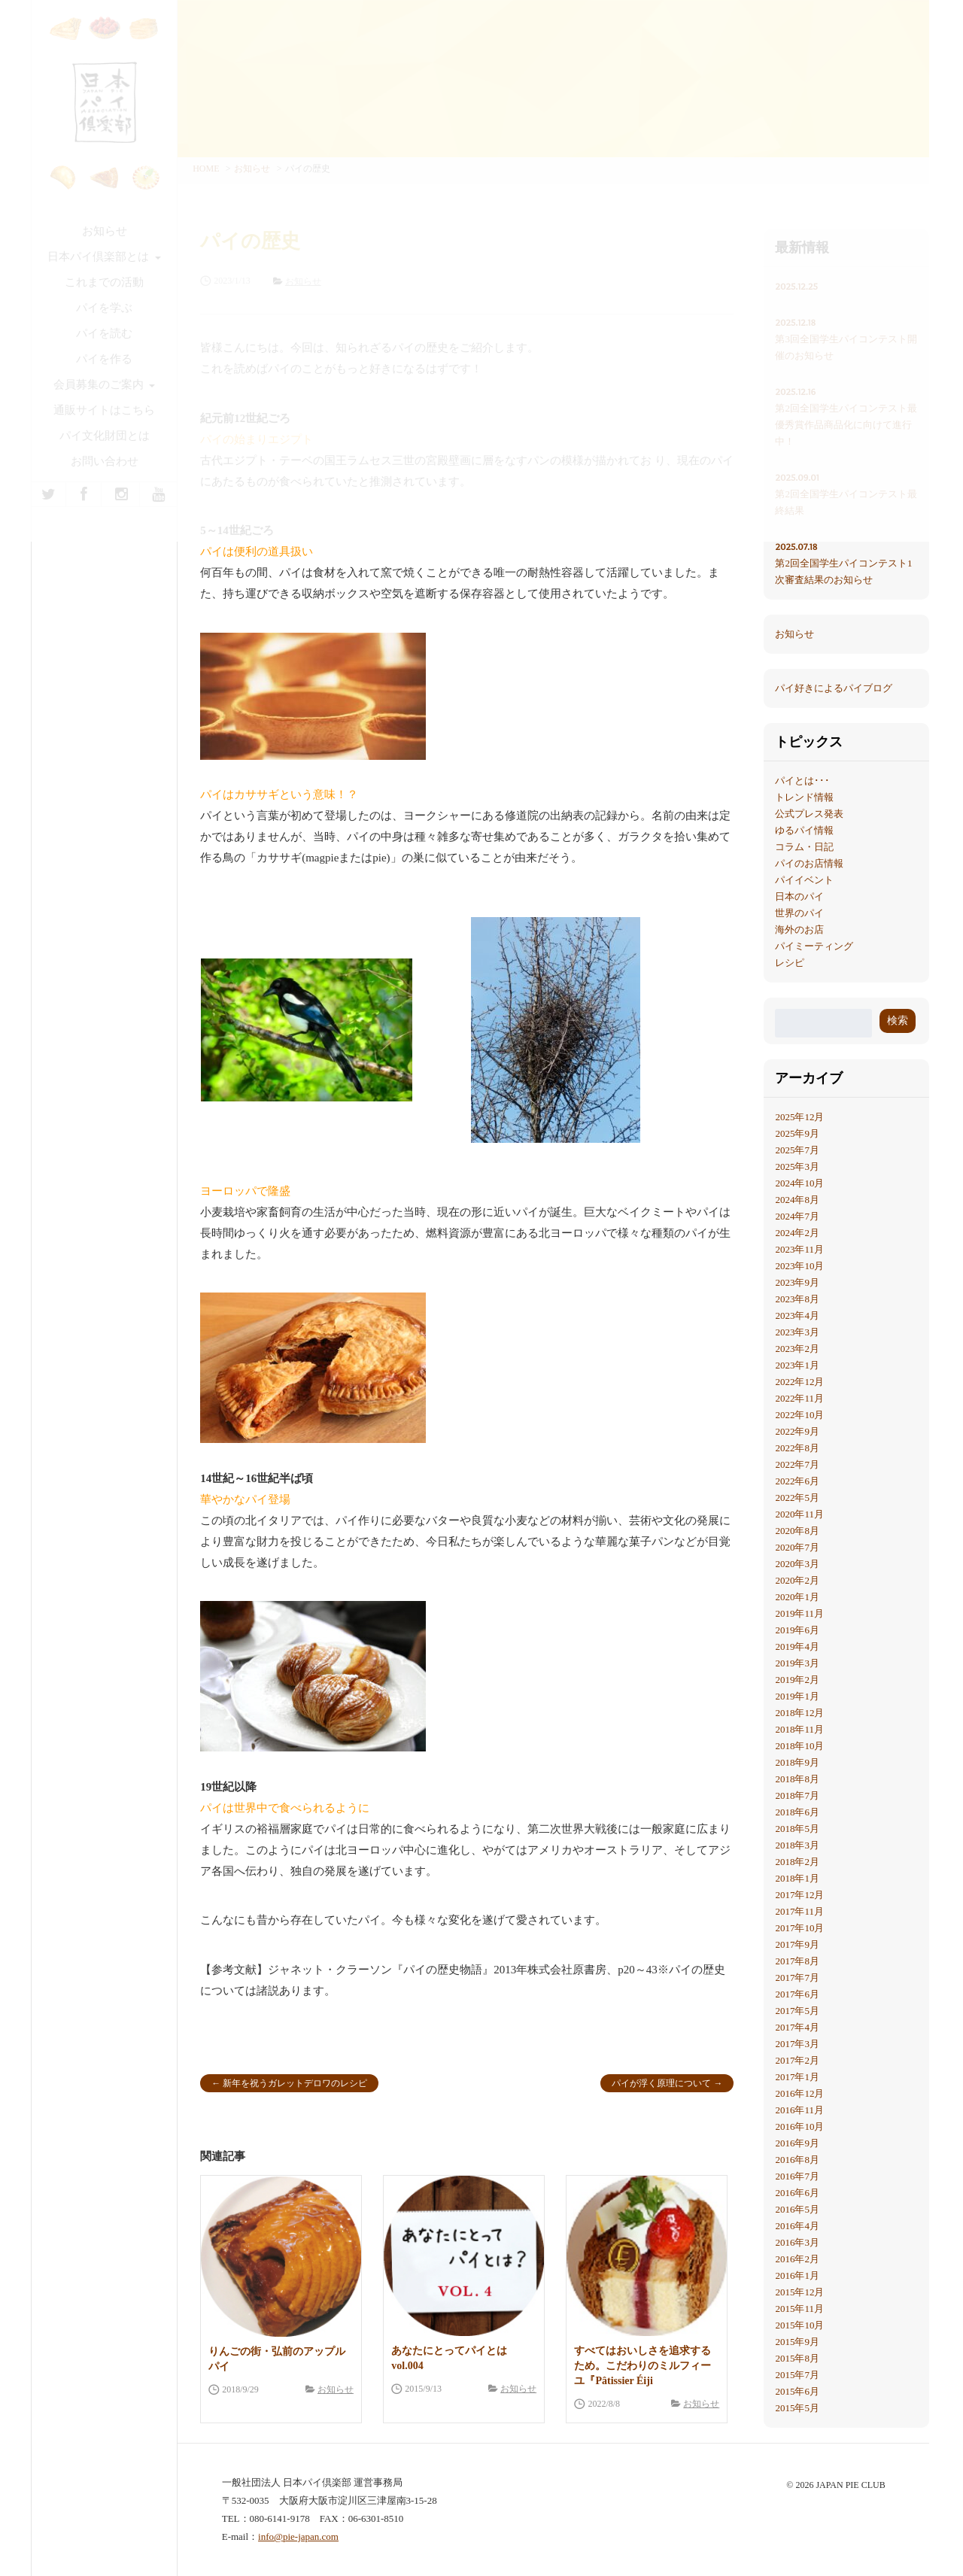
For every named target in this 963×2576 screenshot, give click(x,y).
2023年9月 (797, 1282)
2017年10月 (799, 1928)
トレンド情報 (804, 797)
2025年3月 (797, 1166)
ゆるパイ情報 (804, 830)
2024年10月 (799, 1183)
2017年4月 (797, 2027)
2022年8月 (797, 1448)
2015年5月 (797, 2407)
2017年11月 (799, 1911)
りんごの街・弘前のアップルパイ (276, 2359)
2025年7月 (797, 1150)
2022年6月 (797, 1481)
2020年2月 (797, 1580)
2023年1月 (797, 1365)
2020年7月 (797, 1547)
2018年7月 (797, 1795)
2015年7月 (797, 2374)
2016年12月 (799, 2093)
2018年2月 (797, 1861)
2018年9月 (797, 1762)
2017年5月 (797, 2010)
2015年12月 (799, 2292)
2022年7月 (797, 1464)
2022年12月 (799, 1381)
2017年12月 (799, 1894)
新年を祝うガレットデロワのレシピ (295, 2083)
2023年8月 (797, 1299)
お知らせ (335, 2389)
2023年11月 (799, 1249)
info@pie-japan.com (298, 2536)
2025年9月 (797, 1133)
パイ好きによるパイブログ (833, 688)
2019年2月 (797, 1679)
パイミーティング (814, 946)
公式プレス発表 (809, 813)
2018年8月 (797, 1779)
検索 (897, 1020)
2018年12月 (799, 1712)
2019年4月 (797, 1646)
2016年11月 (799, 2110)
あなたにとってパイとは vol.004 (449, 2358)
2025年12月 (799, 1116)
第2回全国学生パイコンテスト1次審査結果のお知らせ (846, 562)
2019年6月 (797, 1630)
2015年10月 (799, 2325)
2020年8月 (797, 1530)
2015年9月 (797, 2341)
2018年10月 (799, 1745)
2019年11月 (799, 1613)
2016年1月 (797, 2275)
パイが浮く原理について (661, 2083)
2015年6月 (797, 2391)
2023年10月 (799, 1265)
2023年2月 (797, 1348)
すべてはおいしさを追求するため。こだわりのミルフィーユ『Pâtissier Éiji (642, 2365)
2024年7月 (797, 1216)
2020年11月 (799, 1514)
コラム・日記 (804, 846)
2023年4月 (797, 1315)
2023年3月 (797, 1332)
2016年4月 (797, 2225)
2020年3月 (797, 1563)
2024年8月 (797, 1199)
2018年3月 (797, 1845)
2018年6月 (797, 1812)
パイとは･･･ (802, 780)
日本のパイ (799, 896)
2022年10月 (799, 1414)
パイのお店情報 (809, 863)
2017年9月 (797, 1944)
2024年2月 (797, 1232)
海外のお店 (799, 929)
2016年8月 (797, 2159)
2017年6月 (797, 1994)
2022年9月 (797, 1431)
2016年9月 (797, 2143)
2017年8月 (797, 1961)
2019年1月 (797, 1696)
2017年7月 (797, 1977)
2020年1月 (797, 1596)
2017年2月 (797, 2060)
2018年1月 (797, 1878)
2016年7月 (797, 2176)
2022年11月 (799, 1398)
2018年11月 (799, 1729)
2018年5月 (797, 1828)
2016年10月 (799, 2126)
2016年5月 (797, 2209)
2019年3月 (797, 1663)
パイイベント (804, 880)
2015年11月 (799, 2308)
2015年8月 (797, 2358)
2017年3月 (797, 2043)
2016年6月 (797, 2192)
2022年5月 (797, 1497)
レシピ (789, 962)
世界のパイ (799, 913)
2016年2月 (797, 2259)
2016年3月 (797, 2242)
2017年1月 (797, 2076)
